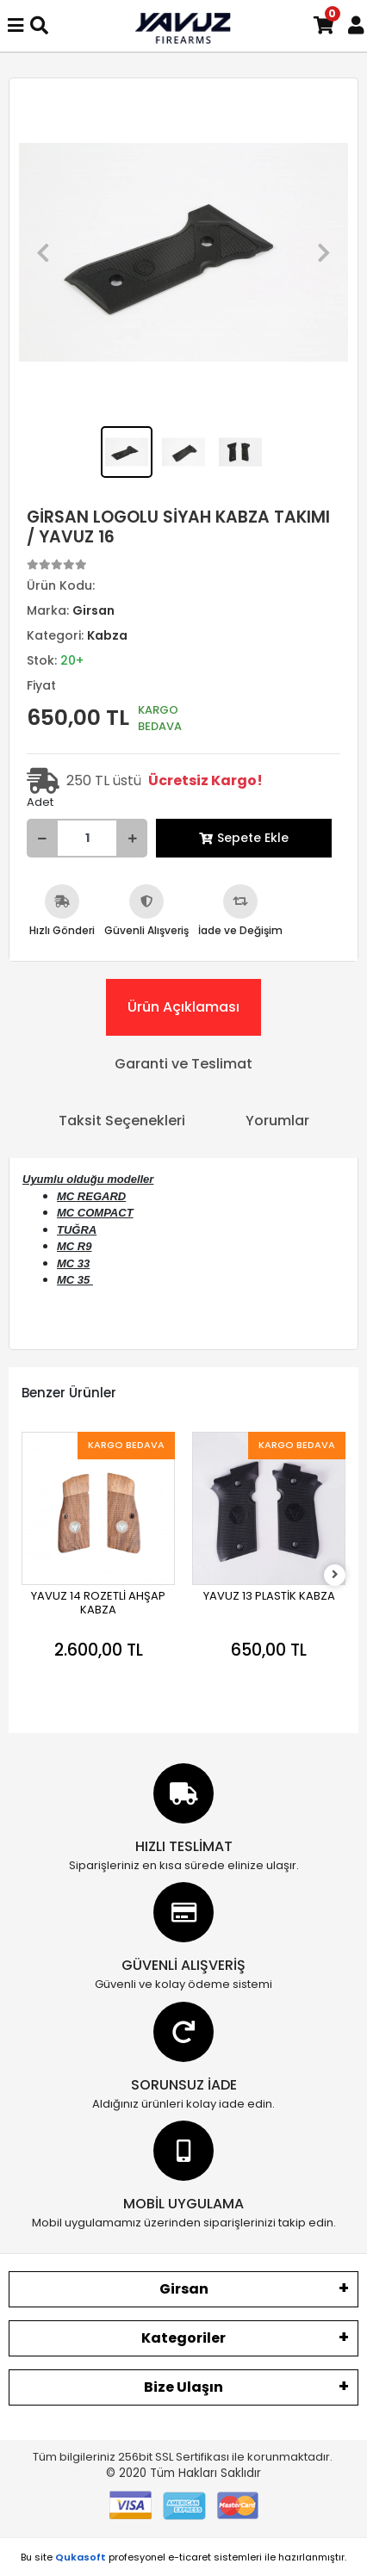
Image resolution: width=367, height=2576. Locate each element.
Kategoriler (183, 2338)
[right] (335, 1575)
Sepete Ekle (244, 837)
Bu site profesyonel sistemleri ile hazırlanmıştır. (183, 2557)
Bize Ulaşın (183, 2387)
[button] (43, 252)
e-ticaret (189, 2557)
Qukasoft (80, 2557)
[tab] (183, 1007)
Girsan (183, 2289)
